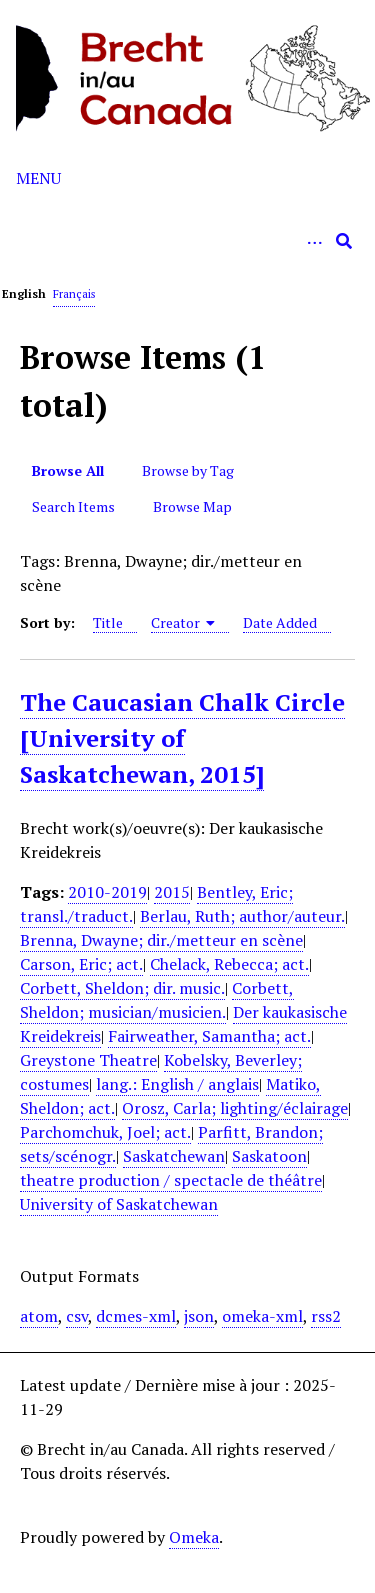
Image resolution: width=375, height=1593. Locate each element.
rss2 (326, 1316)
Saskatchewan (174, 1156)
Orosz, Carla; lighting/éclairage (235, 1108)
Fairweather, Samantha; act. (209, 1036)
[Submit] (344, 241)
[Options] (314, 241)
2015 (172, 892)
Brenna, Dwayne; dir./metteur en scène (161, 940)
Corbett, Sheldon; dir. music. (122, 988)
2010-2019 (107, 892)
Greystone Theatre (88, 1060)
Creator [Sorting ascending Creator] (183, 622)
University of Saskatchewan (119, 1204)
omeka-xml (262, 1316)
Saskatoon (269, 1156)
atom (39, 1316)
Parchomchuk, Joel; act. (105, 1132)
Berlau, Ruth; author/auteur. (242, 916)
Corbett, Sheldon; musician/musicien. (157, 1000)
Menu (38, 178)
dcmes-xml (136, 1316)
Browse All (68, 470)
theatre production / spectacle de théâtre (171, 1180)
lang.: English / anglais (177, 1084)
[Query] (187, 241)
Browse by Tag (188, 470)
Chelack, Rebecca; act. (229, 964)
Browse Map (192, 506)
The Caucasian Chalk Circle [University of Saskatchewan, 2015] (182, 738)
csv (77, 1316)
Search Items (73, 506)
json (199, 1316)
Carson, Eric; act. (81, 964)
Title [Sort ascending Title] (108, 622)
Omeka (194, 1537)
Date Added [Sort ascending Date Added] (280, 622)
